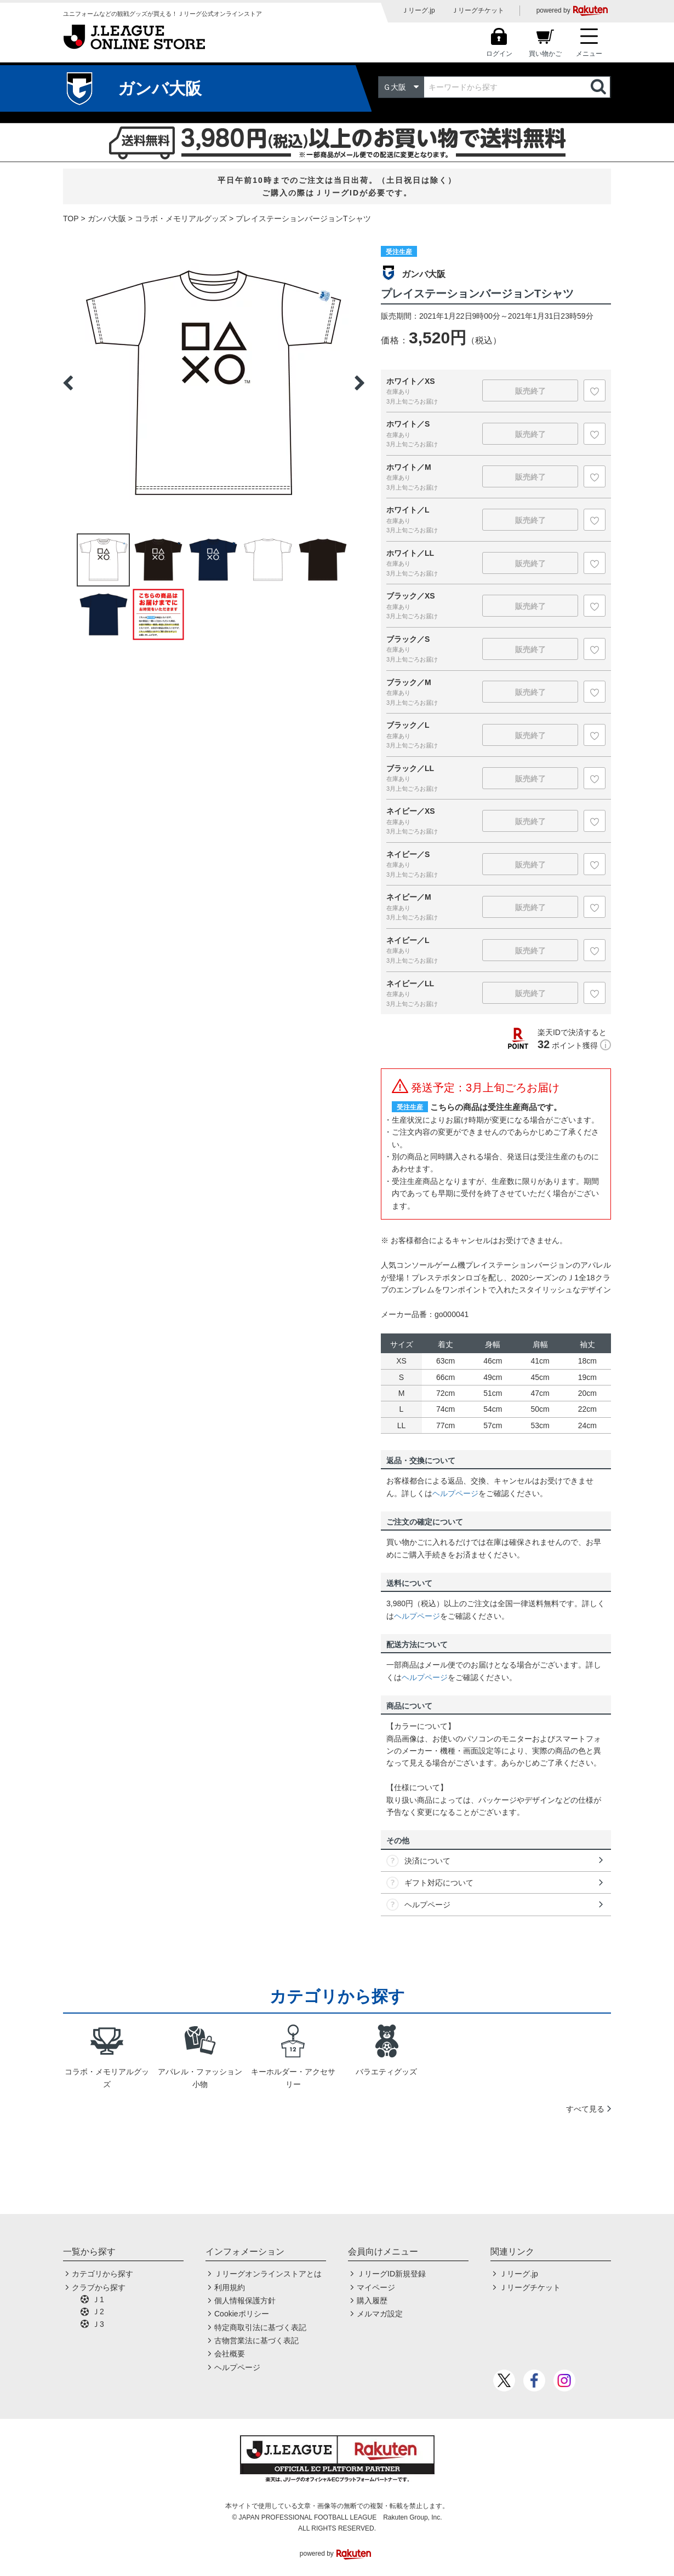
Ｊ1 (98, 2299)
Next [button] (359, 382)
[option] (214, 383)
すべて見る (585, 2108)
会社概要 (229, 2353)
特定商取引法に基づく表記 (260, 2327)
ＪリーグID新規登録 (391, 2273)
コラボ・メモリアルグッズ (181, 218)
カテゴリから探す (102, 2273)
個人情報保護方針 (245, 2300)
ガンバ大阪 (107, 218)
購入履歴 (372, 2300)
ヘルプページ (455, 1493)
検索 (599, 87)
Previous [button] (68, 382)
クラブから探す (98, 2287)
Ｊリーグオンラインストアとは (268, 2273)
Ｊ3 (98, 2324)
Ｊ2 (98, 2311)
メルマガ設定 (380, 2313)
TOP (71, 218)
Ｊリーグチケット (478, 10)
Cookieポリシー (241, 2313)
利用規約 (229, 2287)
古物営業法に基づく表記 (256, 2340)
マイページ (376, 2287)
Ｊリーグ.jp (418, 10)
